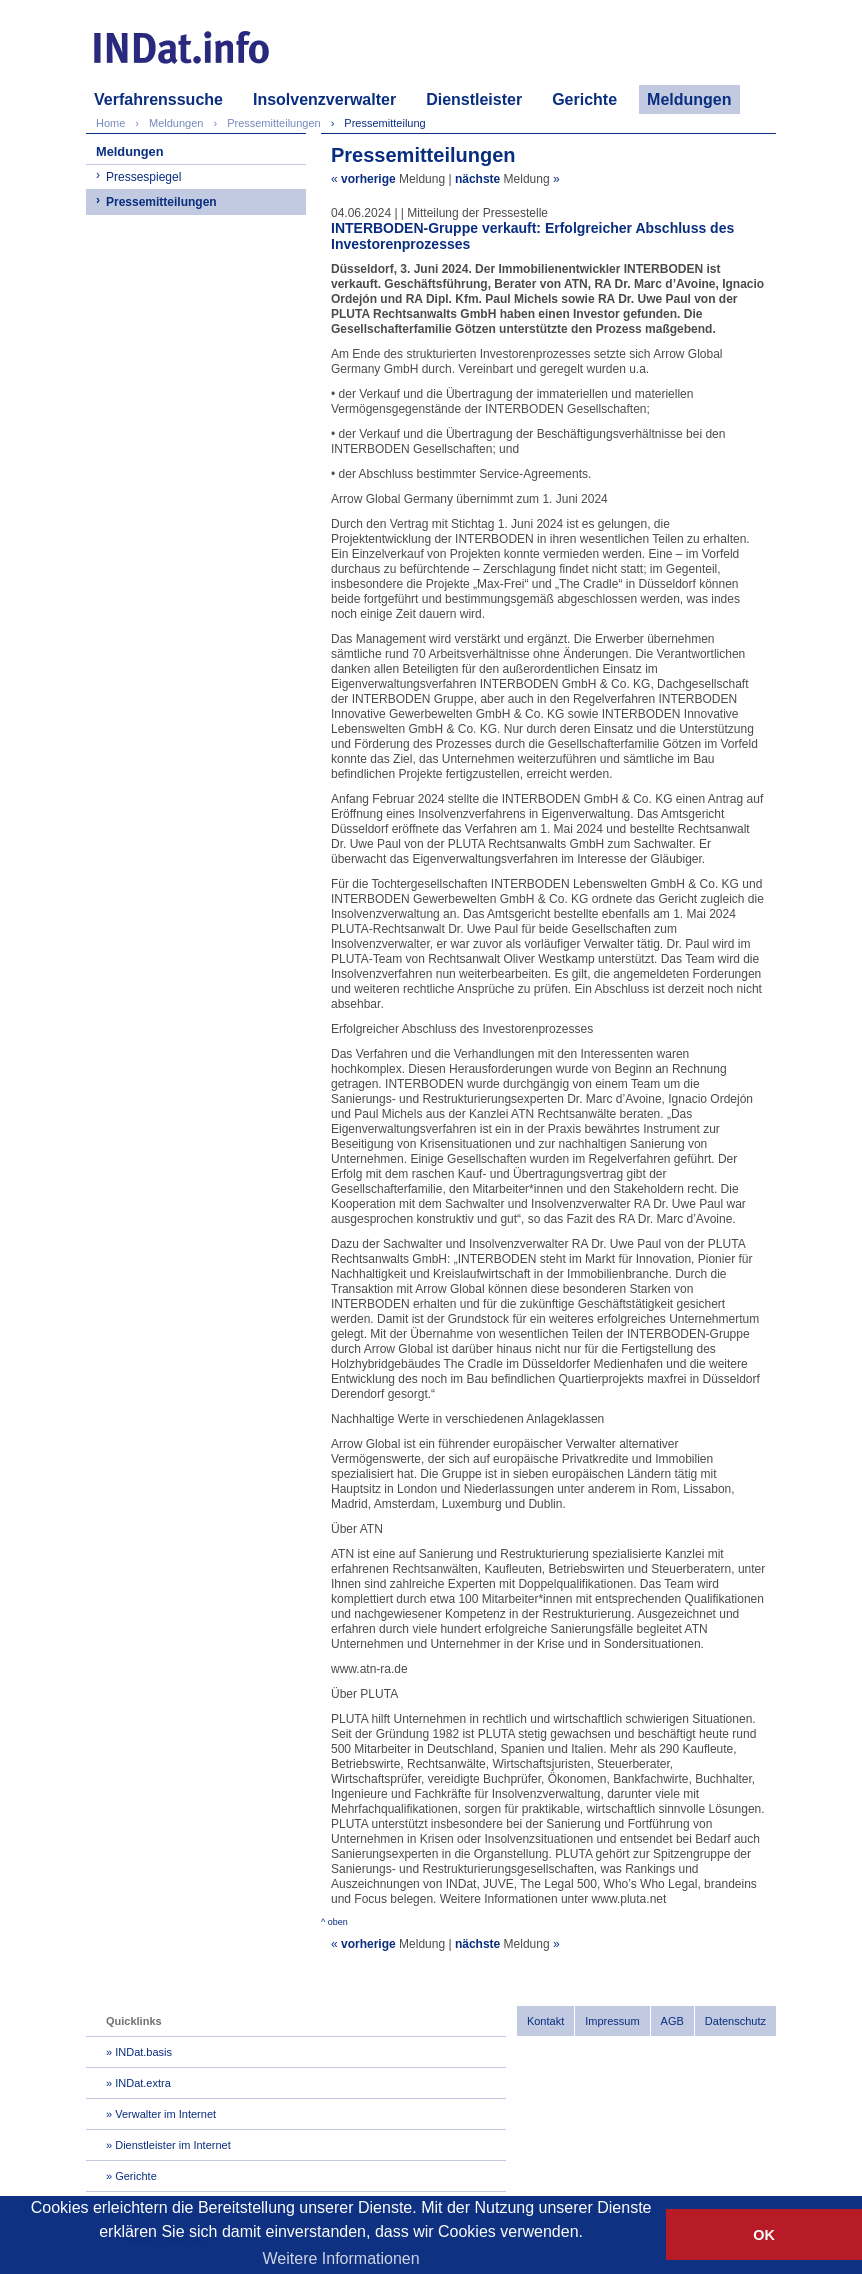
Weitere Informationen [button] (341, 2258)
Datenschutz (735, 2021)
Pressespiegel (143, 177)
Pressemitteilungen (161, 202)
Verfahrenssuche (158, 99)
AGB (672, 2021)
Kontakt (545, 2021)
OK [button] (764, 2235)
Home (110, 123)
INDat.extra (143, 2083)
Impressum (612, 2021)
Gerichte (584, 99)
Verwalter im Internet (165, 2114)
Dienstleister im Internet (173, 2145)
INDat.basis (143, 2052)
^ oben (334, 1922)
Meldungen (689, 99)
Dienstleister (474, 99)
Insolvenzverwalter (324, 99)
